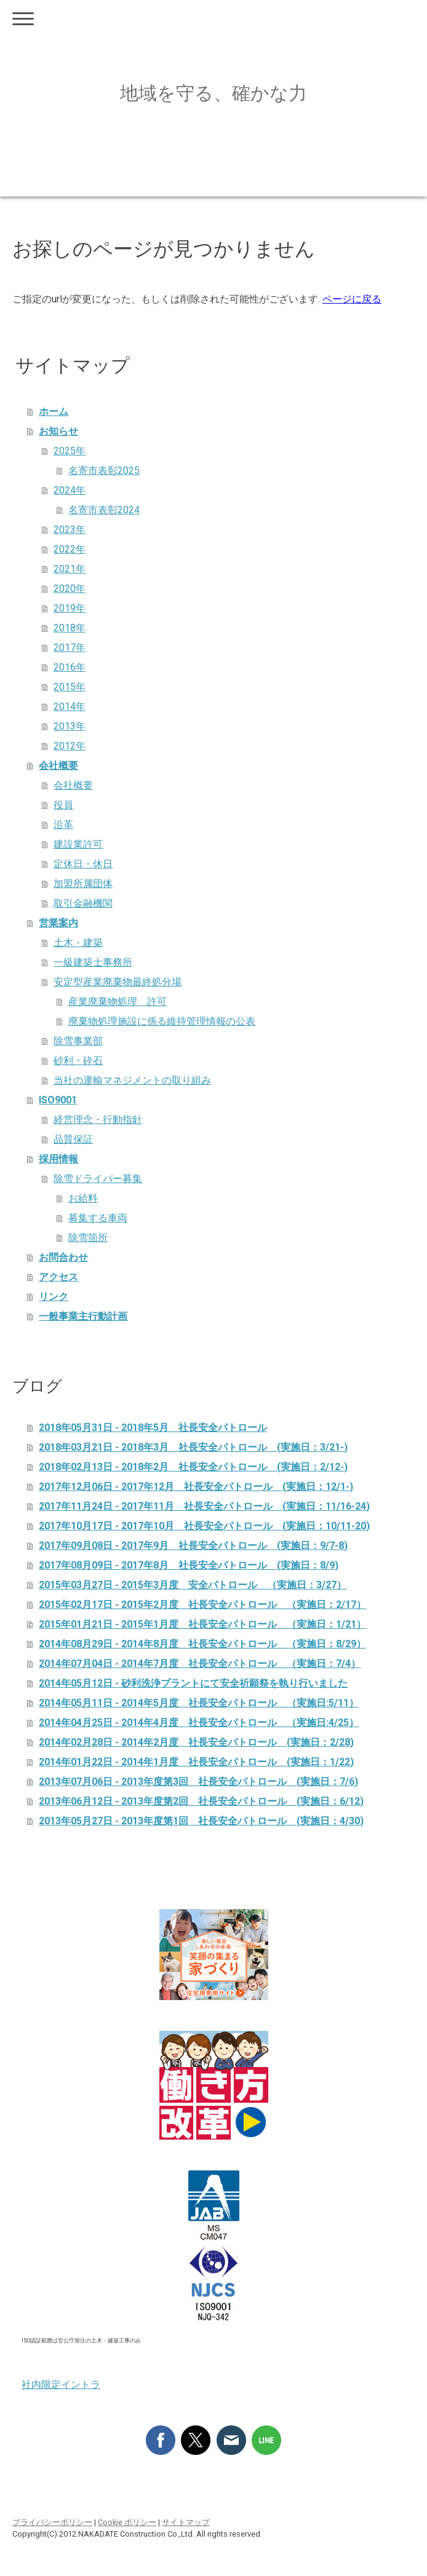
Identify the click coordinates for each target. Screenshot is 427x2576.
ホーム (53, 411)
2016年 (70, 667)
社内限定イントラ (61, 2384)
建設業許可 (78, 844)
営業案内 (58, 923)
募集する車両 (97, 1218)
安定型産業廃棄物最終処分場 (118, 982)
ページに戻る (351, 299)
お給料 (83, 1198)
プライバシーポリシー (52, 2522)
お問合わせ (63, 1257)
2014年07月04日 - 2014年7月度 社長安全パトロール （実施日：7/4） (200, 1663)
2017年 (70, 647)
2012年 (70, 746)
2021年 (70, 569)
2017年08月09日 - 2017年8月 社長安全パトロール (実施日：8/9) (188, 1565)
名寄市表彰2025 (104, 470)
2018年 (70, 628)
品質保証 (73, 1139)
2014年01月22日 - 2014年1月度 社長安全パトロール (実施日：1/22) (196, 1762)
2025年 (70, 451)
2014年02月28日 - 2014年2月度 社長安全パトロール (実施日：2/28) (196, 1742)
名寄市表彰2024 (104, 510)
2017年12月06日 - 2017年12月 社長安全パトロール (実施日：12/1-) (196, 1486)
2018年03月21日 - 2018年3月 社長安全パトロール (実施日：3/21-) (193, 1447)
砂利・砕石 (78, 1060)
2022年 (70, 549)
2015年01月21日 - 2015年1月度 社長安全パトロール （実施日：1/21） (202, 1624)
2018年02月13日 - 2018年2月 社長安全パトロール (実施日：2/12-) (193, 1467)
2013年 (70, 726)
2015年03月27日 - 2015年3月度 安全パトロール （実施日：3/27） (192, 1585)
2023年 (70, 529)
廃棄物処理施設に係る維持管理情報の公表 (161, 1021)
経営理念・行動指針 (98, 1119)
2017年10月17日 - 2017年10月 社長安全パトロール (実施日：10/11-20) (204, 1526)
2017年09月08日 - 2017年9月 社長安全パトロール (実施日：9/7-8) (193, 1545)
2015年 (70, 687)
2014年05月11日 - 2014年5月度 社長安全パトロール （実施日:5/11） (199, 1703)
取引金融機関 (83, 903)
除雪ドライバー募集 (98, 1178)
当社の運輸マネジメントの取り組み (132, 1080)
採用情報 (58, 1159)
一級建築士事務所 (93, 962)
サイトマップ (186, 2522)
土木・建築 (78, 942)
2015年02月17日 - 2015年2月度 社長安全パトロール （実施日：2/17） (202, 1604)
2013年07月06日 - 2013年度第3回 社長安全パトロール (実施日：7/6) (198, 1781)
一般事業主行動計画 (83, 1316)
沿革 (63, 824)
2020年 (70, 588)
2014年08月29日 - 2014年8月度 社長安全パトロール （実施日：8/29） (202, 1644)
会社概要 (58, 765)
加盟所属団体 (83, 883)
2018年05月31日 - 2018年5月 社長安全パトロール (153, 1427)
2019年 (70, 608)
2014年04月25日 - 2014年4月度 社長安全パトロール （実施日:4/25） (199, 1722)
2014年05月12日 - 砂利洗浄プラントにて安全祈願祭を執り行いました (193, 1683)
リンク (53, 1296)
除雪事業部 (78, 1041)
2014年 (70, 706)
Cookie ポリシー (127, 2522)
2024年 (70, 490)
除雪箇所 (88, 1237)
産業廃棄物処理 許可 (117, 1001)
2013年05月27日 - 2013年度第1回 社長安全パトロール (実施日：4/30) (201, 1821)
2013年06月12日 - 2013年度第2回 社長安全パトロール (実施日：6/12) (201, 1801)
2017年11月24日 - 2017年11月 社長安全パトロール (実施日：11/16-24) (204, 1506)
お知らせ (58, 431)
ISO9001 (58, 1100)
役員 (63, 805)
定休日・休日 (83, 864)
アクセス (58, 1277)
